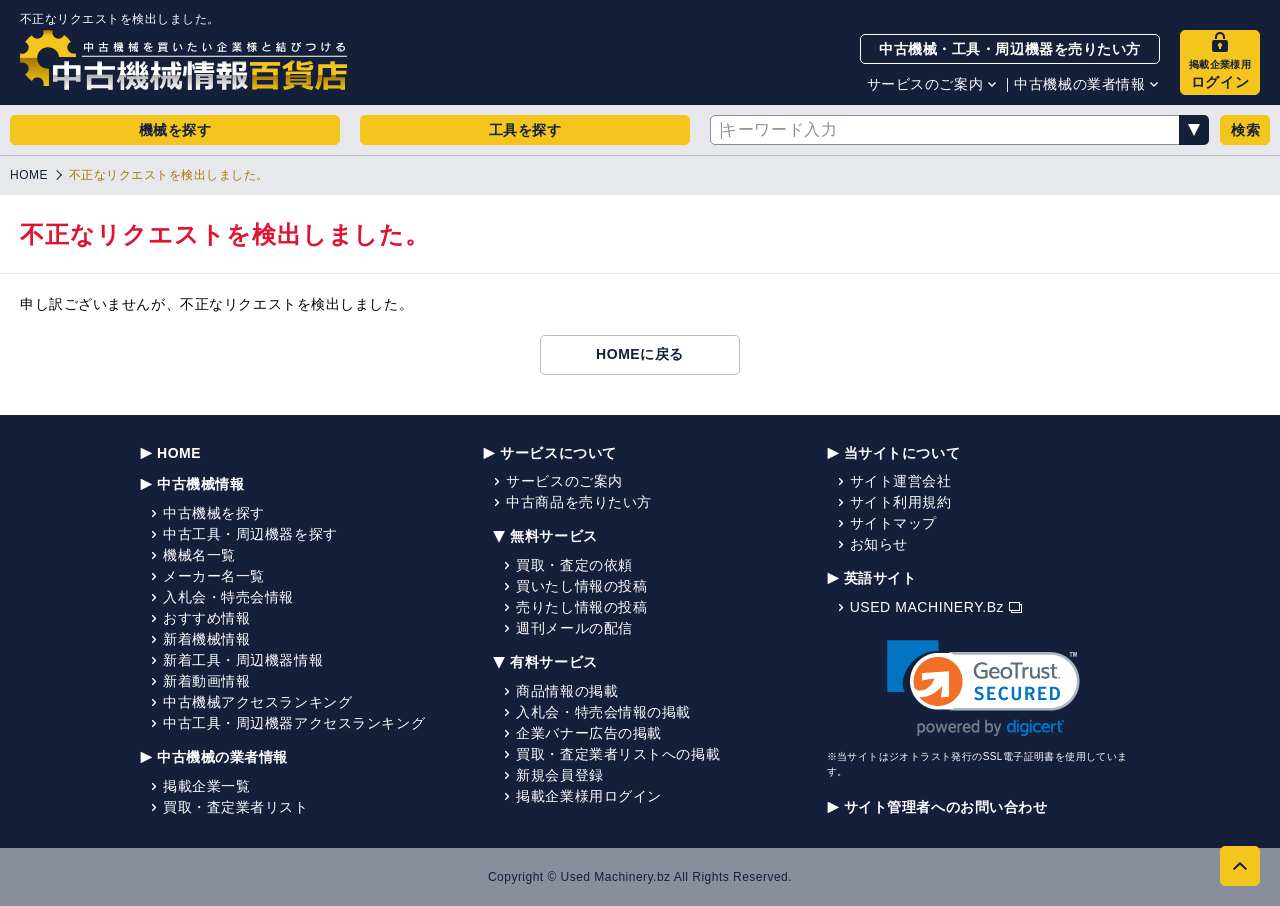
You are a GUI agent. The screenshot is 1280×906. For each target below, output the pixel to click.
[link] (983, 688)
